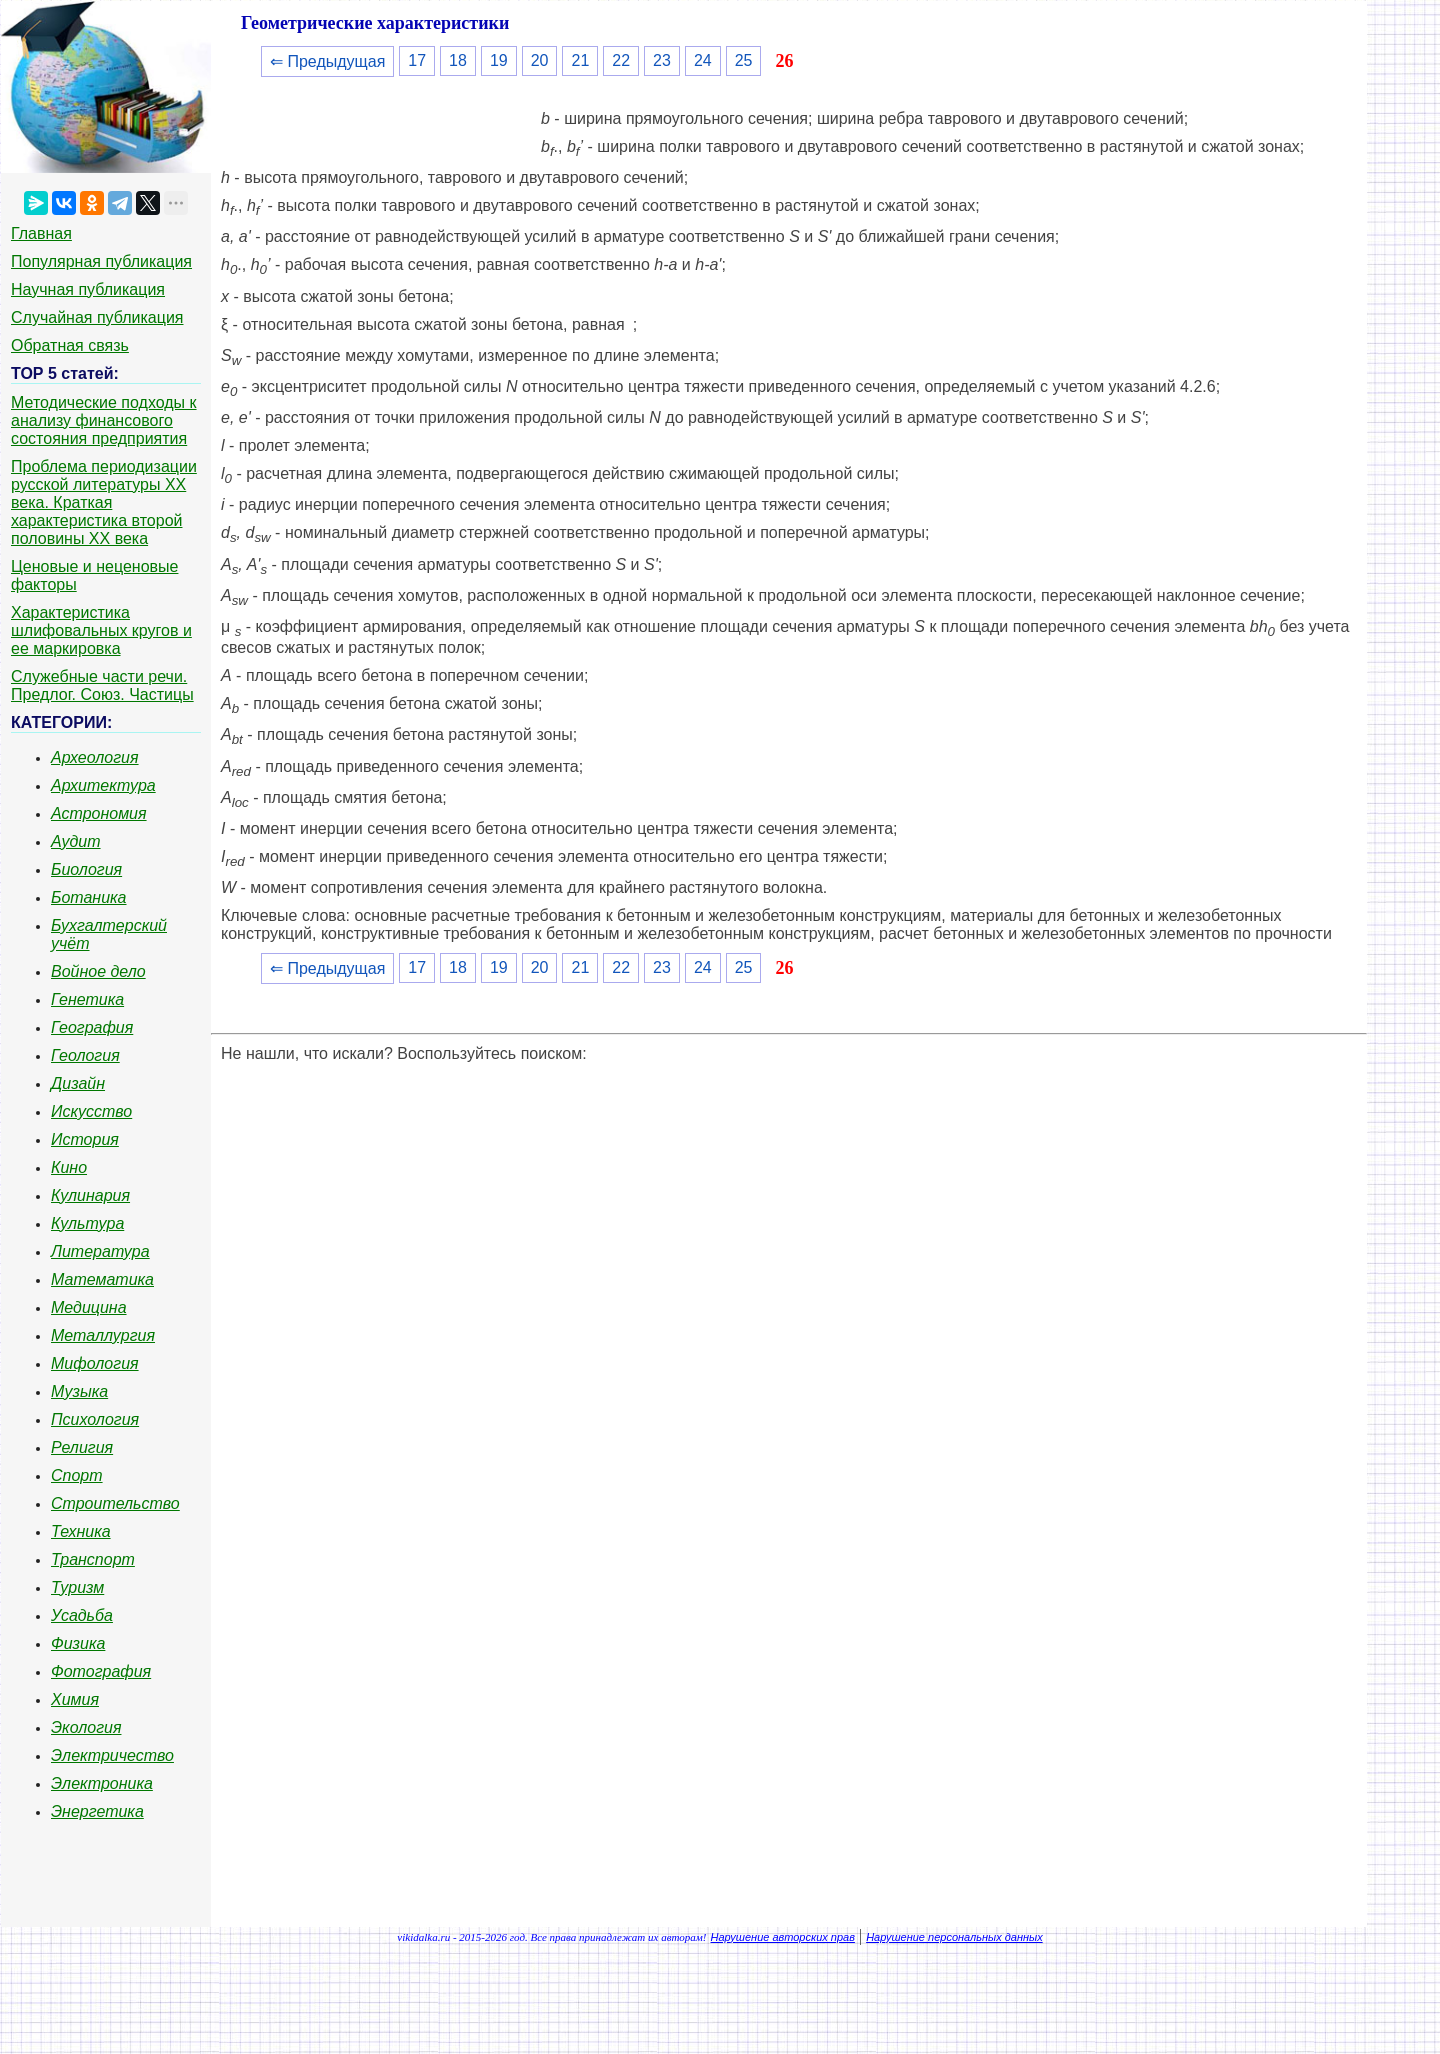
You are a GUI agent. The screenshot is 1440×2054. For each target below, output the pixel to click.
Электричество (112, 1755)
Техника (81, 1531)
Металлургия (103, 1335)
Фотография (101, 1671)
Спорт (77, 1475)
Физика (78, 1643)
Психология (95, 1419)
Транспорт (93, 1559)
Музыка (79, 1391)
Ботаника (89, 897)
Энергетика (97, 1811)
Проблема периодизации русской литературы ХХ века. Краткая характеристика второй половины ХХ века (104, 502)
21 (580, 60)
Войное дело (98, 971)
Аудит (76, 841)
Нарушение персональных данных (954, 1937)
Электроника (102, 1783)
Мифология (95, 1363)
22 (621, 60)
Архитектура (103, 785)
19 (499, 60)
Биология (86, 869)
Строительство (115, 1503)
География (92, 1027)
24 (703, 60)
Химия (75, 1699)
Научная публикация (88, 289)
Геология (85, 1055)
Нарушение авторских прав (783, 1937)
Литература (100, 1251)
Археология (95, 757)
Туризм (77, 1587)
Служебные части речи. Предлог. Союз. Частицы (102, 685)
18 (458, 60)
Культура (87, 1223)
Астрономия (99, 813)
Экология (86, 1727)
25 (744, 60)
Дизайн (78, 1083)
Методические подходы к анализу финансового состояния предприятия (104, 420)
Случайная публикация (97, 317)
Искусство (91, 1111)
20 (540, 60)
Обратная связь (70, 345)
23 (662, 60)
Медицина (89, 1307)
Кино (69, 1167)
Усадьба (82, 1615)
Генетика (87, 999)
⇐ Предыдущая (327, 61)
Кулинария (90, 1195)
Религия (82, 1447)
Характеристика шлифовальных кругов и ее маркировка (101, 630)
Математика (102, 1279)
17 (417, 60)
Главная (41, 233)
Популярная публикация (101, 261)
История (85, 1139)
